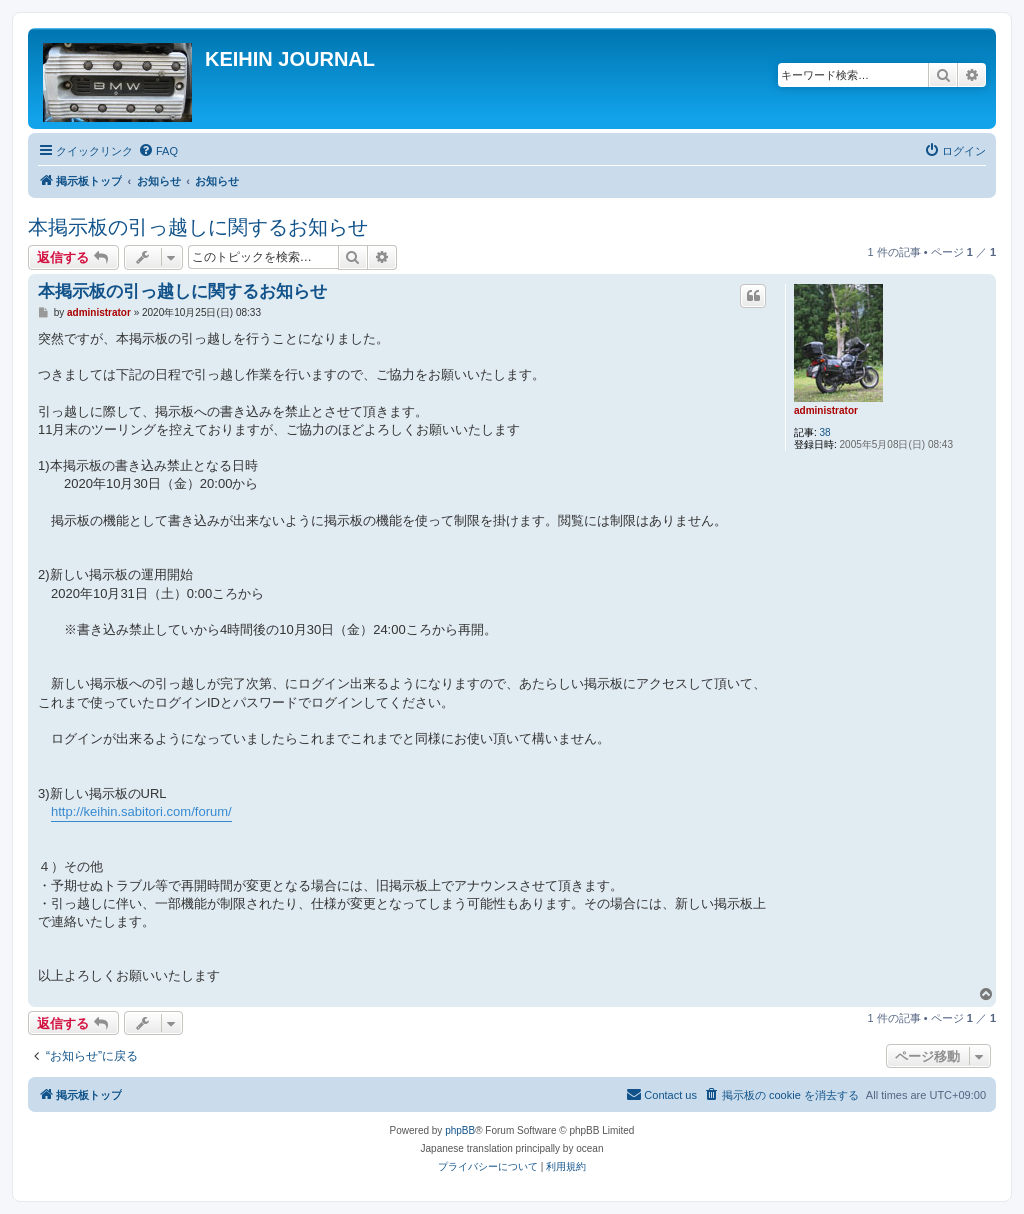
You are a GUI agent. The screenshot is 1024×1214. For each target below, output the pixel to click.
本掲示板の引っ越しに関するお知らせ (198, 227)
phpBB (460, 1130)
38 (825, 432)
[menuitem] (158, 151)
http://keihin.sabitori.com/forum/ (141, 811)
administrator (826, 410)
